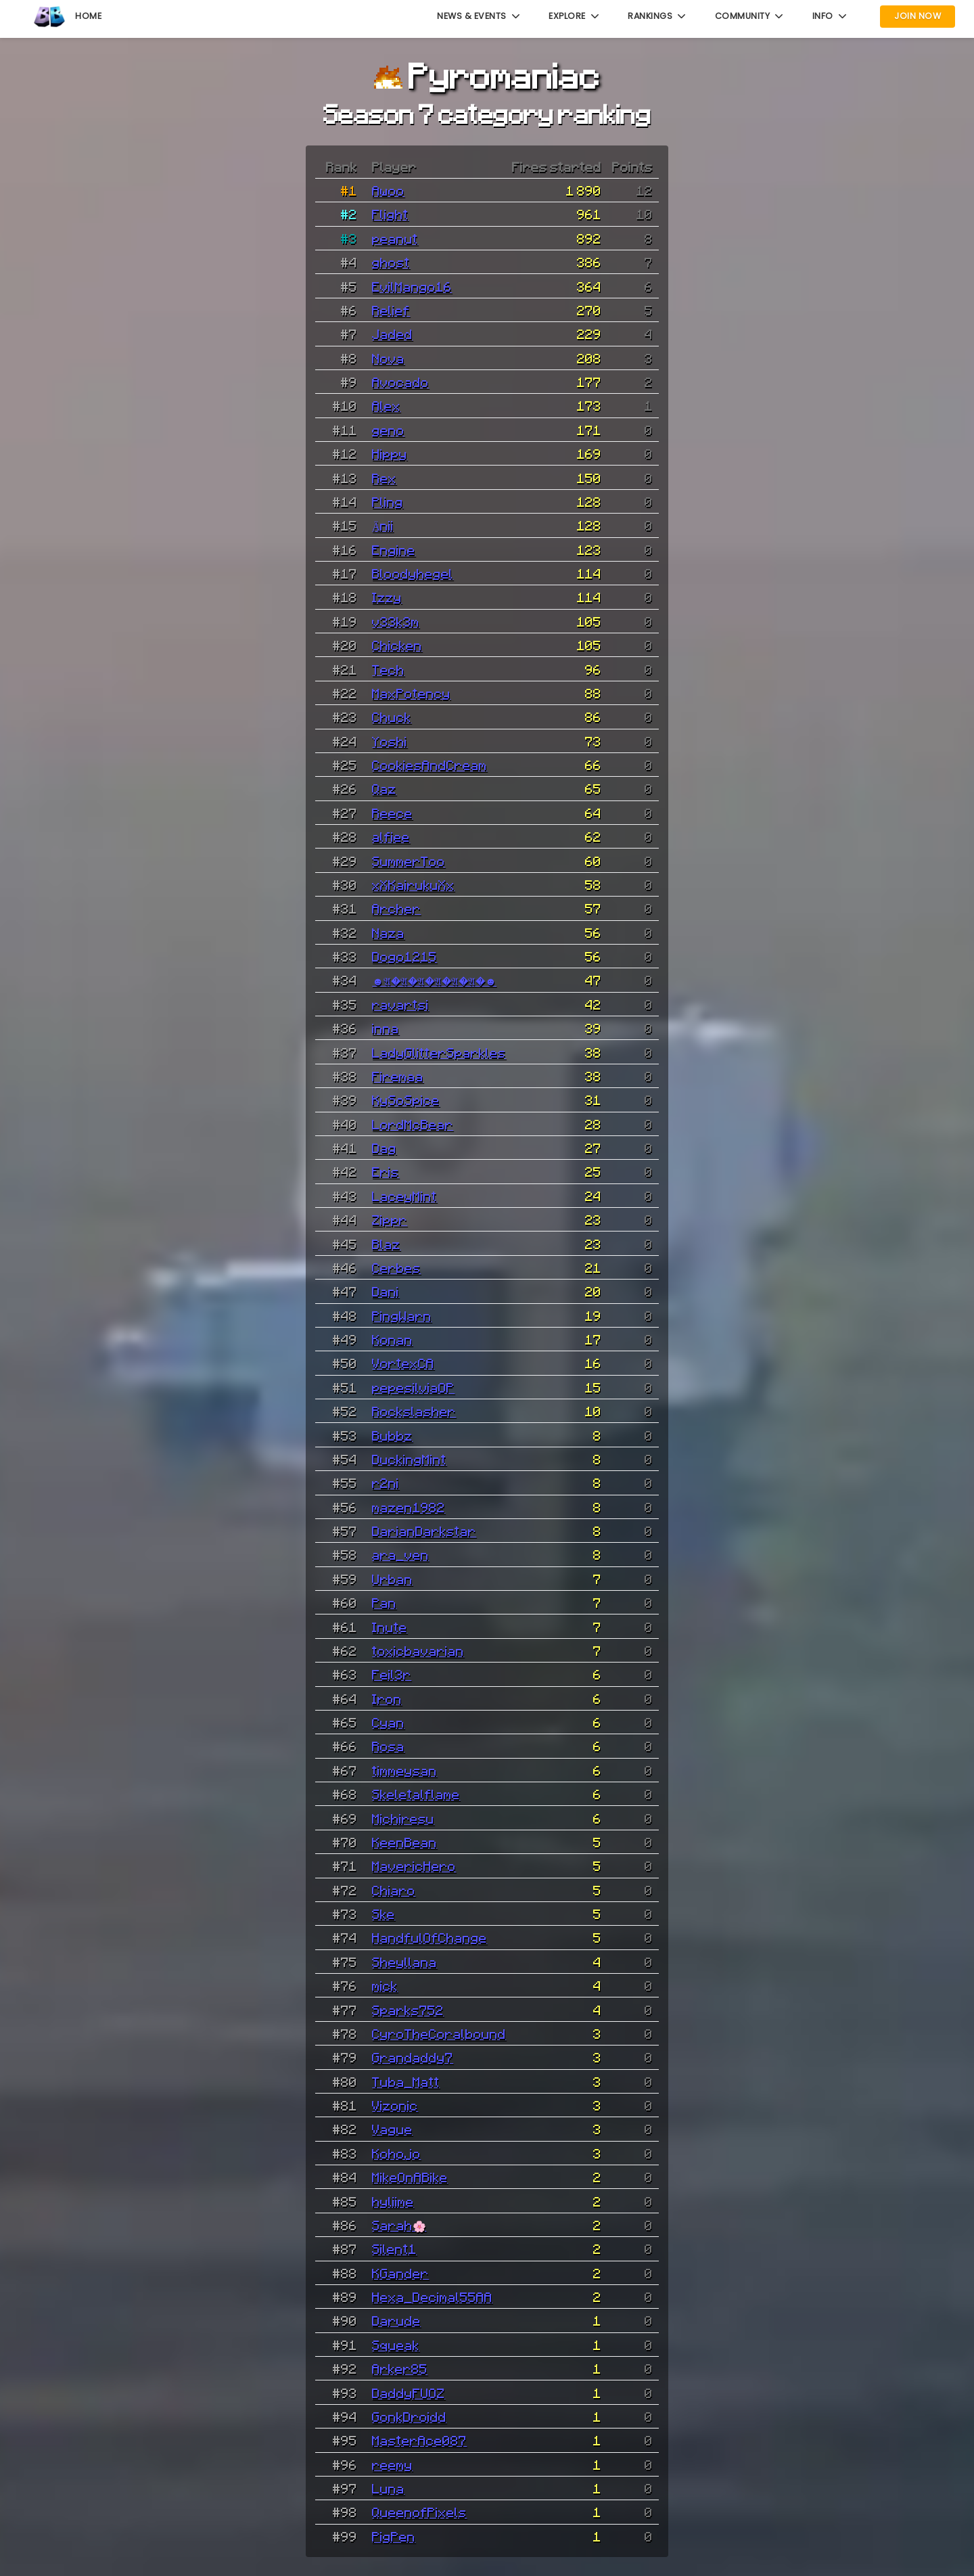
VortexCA (403, 1363)
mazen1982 (408, 1507)
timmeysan (404, 1770)
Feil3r (391, 1674)
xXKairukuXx (413, 884)
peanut (395, 238)
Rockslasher (414, 1411)
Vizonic (395, 2105)
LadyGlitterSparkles (439, 1052)
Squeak (395, 2344)
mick (385, 1985)
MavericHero (414, 1865)
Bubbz (392, 1435)
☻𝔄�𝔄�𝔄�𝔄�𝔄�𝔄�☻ (434, 980)
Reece (392, 812)
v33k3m (395, 621)
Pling (387, 501)
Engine (393, 549)
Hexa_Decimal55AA (432, 2296)
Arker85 (399, 2368)
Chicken (397, 645)
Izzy (387, 597)
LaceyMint (404, 1195)
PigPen (393, 2536)
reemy (392, 2464)
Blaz (386, 1243)
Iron (387, 1698)
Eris (385, 1171)
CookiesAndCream (429, 764)
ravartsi (400, 1004)
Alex (386, 405)
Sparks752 (408, 2009)
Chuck (391, 716)
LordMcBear (412, 1124)
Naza (388, 932)
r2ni (385, 1482)
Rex (384, 477)
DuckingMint (409, 1459)
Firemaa (397, 1076)
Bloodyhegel (412, 573)
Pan (384, 1602)
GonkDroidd (409, 2416)
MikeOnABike (410, 2177)
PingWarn (402, 1315)
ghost (391, 262)
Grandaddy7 (412, 2057)
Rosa (388, 1746)
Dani (385, 1291)
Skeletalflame (416, 1794)
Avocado (400, 381)
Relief (391, 310)
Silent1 (394, 2248)
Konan (392, 1339)
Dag (384, 1147)
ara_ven (400, 1554)
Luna (388, 2488)
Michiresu (403, 1818)
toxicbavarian (418, 1650)
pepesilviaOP (413, 1387)
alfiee (391, 836)
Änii (383, 525)
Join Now (917, 16)
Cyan (388, 1722)
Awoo (388, 190)
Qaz (384, 788)
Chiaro (393, 1890)
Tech (388, 669)
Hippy (389, 453)
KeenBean (404, 1842)
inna (385, 1028)
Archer (396, 908)
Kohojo (396, 2153)
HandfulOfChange (429, 1937)
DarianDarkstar (424, 1530)
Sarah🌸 (399, 2225)
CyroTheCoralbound (439, 2033)
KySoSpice (406, 1099)
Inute (389, 1626)
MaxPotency (411, 693)
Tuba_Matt (406, 2081)
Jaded (392, 333)
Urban (392, 1578)
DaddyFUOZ (408, 2392)
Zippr (389, 1219)
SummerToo (408, 860)
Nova (388, 358)
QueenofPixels (419, 2511)
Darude (396, 2320)
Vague (392, 2129)
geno (388, 429)
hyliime (393, 2201)
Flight (390, 214)
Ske (383, 1913)
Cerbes (396, 1267)
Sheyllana (404, 1961)
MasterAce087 (419, 2440)
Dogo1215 (404, 956)
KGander (400, 2273)
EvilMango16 (412, 286)
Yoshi (389, 741)
